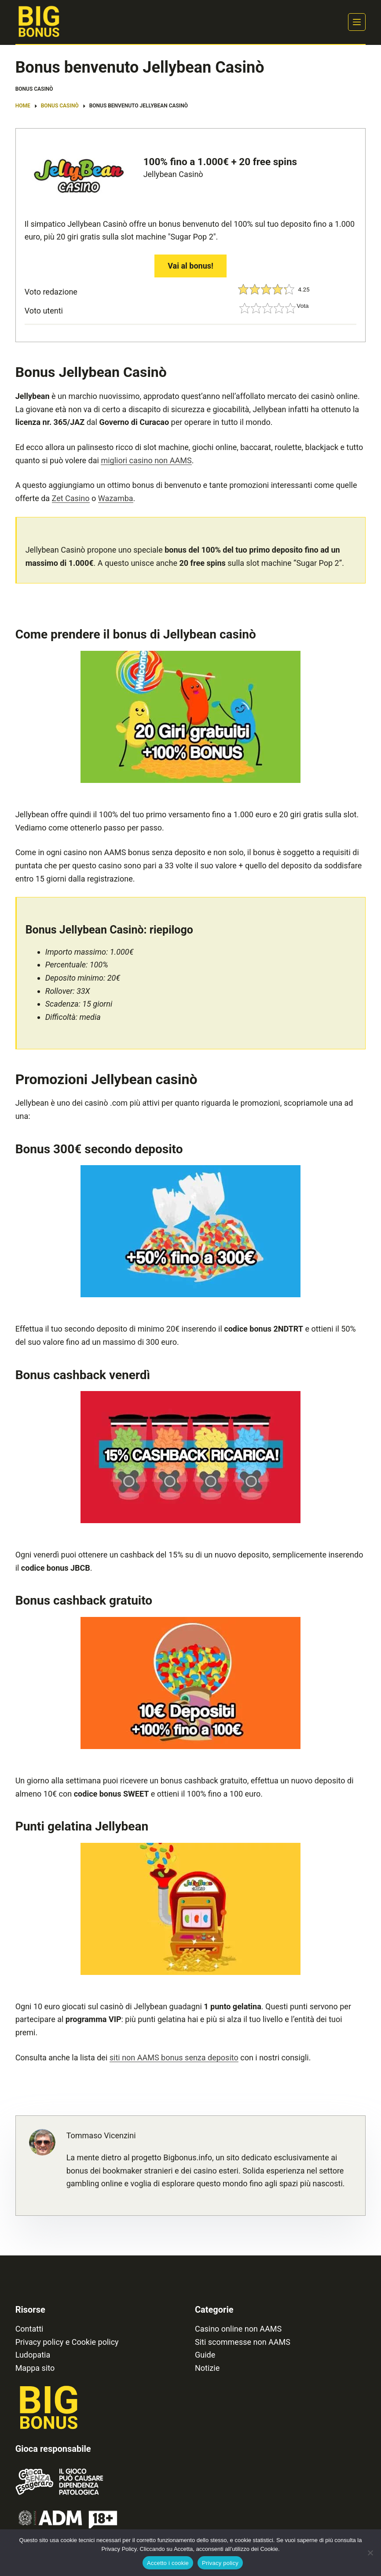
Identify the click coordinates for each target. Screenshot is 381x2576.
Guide (205, 2354)
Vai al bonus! (190, 265)
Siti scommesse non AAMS (242, 2342)
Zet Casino (71, 498)
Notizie (207, 2368)
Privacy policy (220, 2563)
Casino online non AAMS (238, 2328)
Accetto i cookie (168, 2563)
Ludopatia (33, 2354)
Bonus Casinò (34, 89)
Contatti (29, 2328)
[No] (370, 2552)
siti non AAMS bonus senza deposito (174, 2057)
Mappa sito (35, 2368)
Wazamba (115, 498)
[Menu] (357, 22)
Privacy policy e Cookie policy (67, 2342)
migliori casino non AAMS (146, 460)
